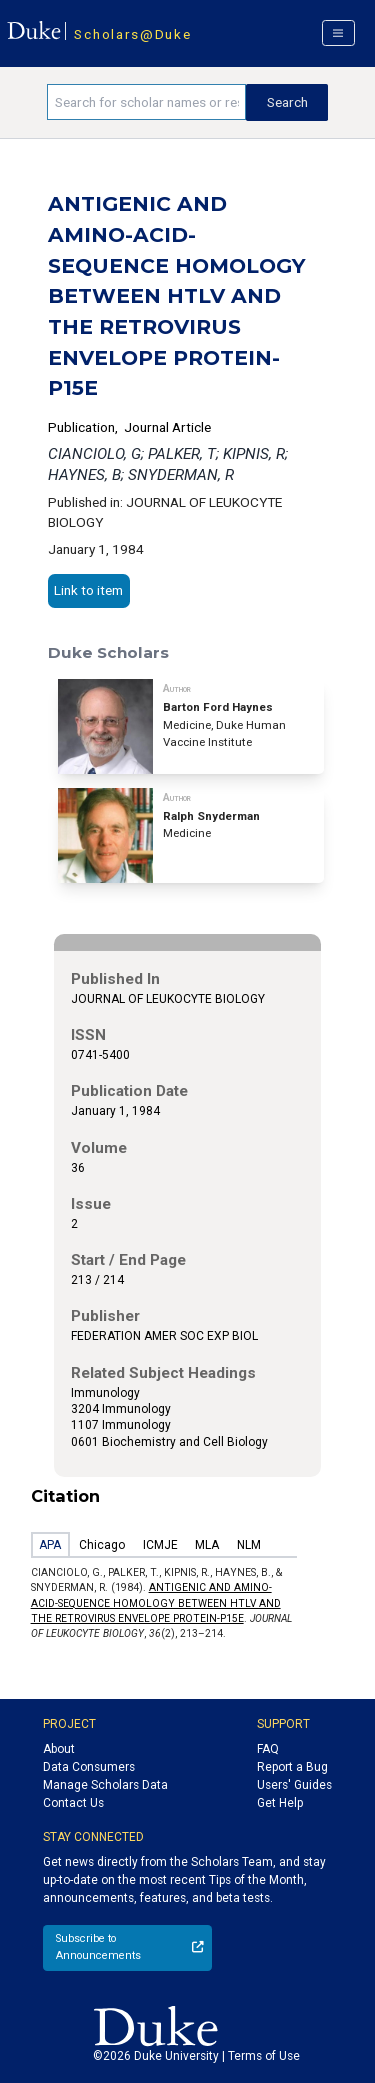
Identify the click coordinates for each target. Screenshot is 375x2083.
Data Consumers (89, 1767)
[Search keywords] (146, 102)
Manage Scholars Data (105, 1785)
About (59, 1749)
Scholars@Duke (132, 34)
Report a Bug (292, 1767)
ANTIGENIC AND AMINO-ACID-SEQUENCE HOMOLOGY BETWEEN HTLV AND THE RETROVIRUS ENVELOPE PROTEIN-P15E (156, 1603)
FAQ (268, 1749)
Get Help (280, 1803)
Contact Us (73, 1803)
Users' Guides (294, 1785)
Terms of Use (264, 2056)
